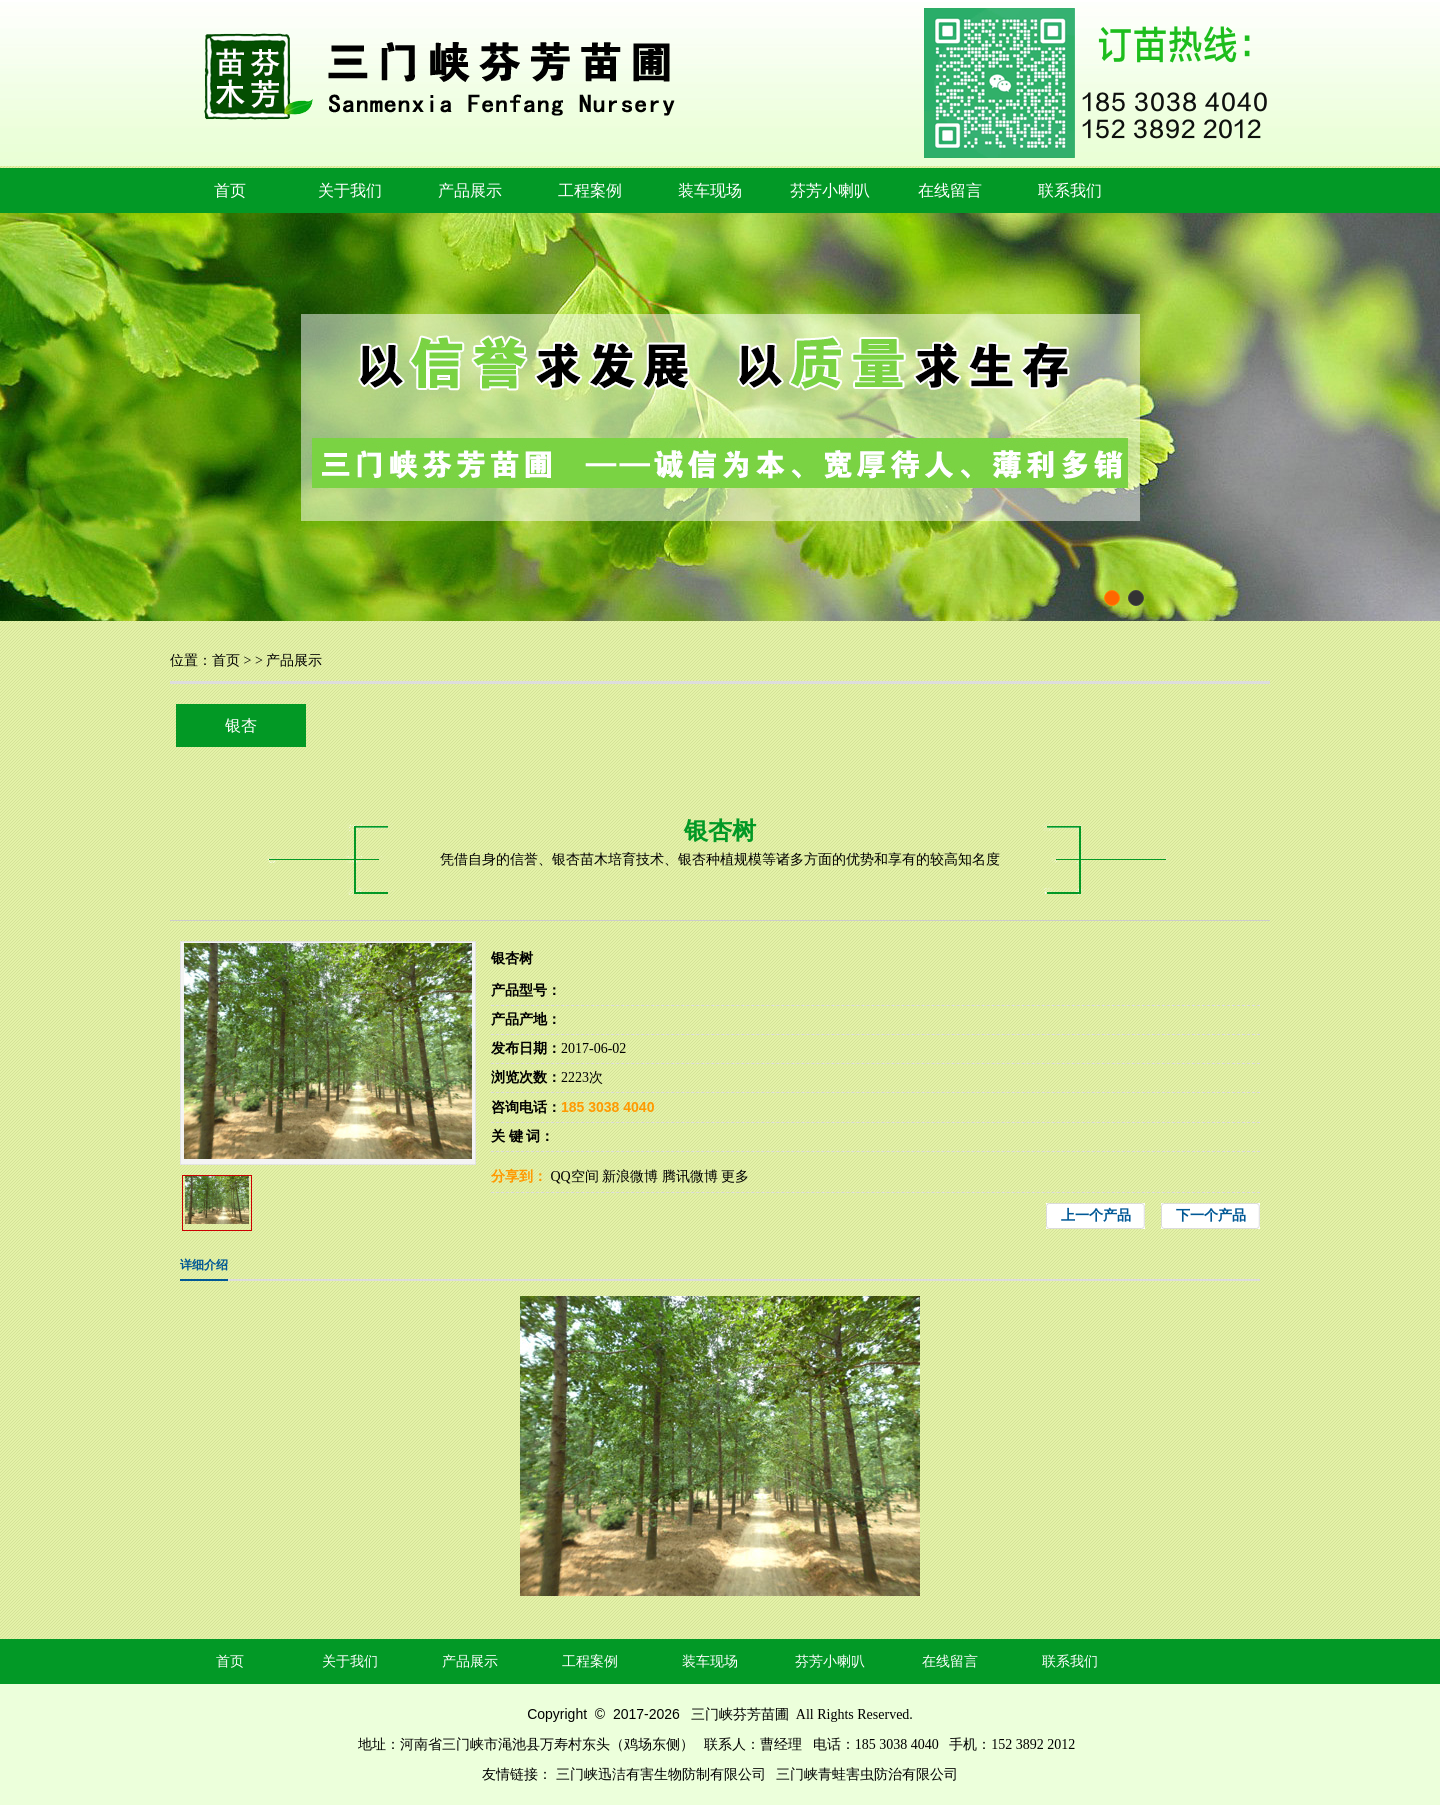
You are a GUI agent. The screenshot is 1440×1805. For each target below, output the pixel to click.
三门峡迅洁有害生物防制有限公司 (661, 1774)
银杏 (241, 725)
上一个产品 (1096, 1215)
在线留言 (950, 190)
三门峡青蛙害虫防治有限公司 (867, 1774)
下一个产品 (1211, 1215)
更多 (735, 1176)
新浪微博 (630, 1176)
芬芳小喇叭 (830, 190)
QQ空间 (575, 1176)
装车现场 (710, 190)
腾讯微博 (690, 1176)
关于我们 (350, 190)
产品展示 (470, 190)
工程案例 (590, 190)
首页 (230, 190)
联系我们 (1070, 190)
